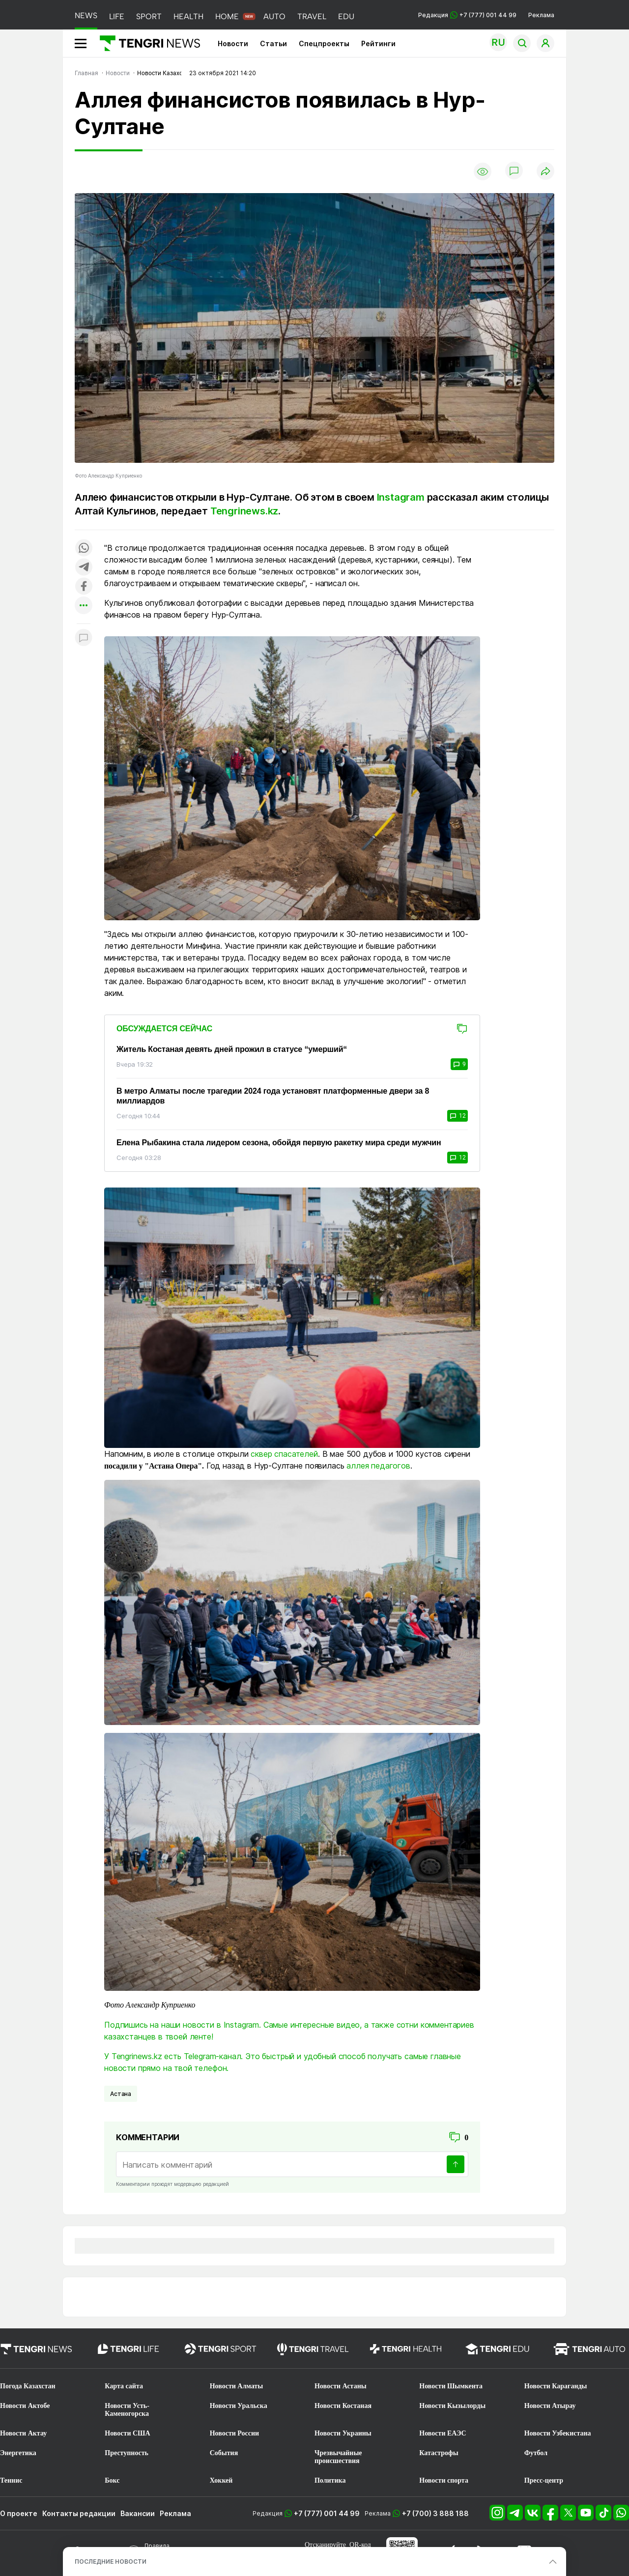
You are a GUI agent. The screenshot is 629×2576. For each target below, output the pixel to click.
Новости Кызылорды (452, 2405)
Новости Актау (23, 2433)
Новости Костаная (343, 2405)
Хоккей (221, 2480)
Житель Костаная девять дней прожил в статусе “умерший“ (231, 1049)
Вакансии (137, 2513)
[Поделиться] (545, 171)
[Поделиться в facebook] (83, 586)
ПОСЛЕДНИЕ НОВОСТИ (110, 2561)
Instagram (401, 497)
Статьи (273, 43)
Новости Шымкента (451, 2386)
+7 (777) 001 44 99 (327, 2513)
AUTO (274, 16)
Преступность (126, 2453)
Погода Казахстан (28, 2386)
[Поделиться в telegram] (83, 567)
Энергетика (18, 2453)
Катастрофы (438, 2453)
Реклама (541, 15)
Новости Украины (343, 2433)
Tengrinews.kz (244, 511)
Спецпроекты (324, 43)
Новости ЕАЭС (442, 2433)
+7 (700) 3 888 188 (435, 2513)
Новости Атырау (550, 2405)
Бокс (112, 2480)
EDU (346, 16)
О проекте (18, 2513)
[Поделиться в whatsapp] (83, 548)
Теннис (11, 2480)
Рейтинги (378, 43)
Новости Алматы (236, 2386)
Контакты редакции (78, 2513)
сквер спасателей (284, 1454)
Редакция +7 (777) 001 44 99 (467, 15)
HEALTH (188, 16)
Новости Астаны (340, 2386)
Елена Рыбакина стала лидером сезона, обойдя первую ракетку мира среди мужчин (278, 1142)
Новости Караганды (555, 2386)
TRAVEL (311, 16)
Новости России (234, 2433)
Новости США (127, 2433)
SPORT (149, 16)
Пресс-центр (543, 2480)
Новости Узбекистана (557, 2433)
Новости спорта (443, 2480)
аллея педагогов (378, 1466)
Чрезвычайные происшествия (338, 2456)
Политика (329, 2480)
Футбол (535, 2453)
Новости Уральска (238, 2405)
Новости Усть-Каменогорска (127, 2409)
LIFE (116, 16)
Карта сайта (124, 2386)
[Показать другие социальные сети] (83, 606)
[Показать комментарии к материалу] (83, 638)
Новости (233, 43)
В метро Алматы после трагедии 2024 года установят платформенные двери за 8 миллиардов (272, 1096)
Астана (120, 2093)
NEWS (86, 15)
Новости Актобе (25, 2405)
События (224, 2453)
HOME (227, 16)
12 (457, 1116)
